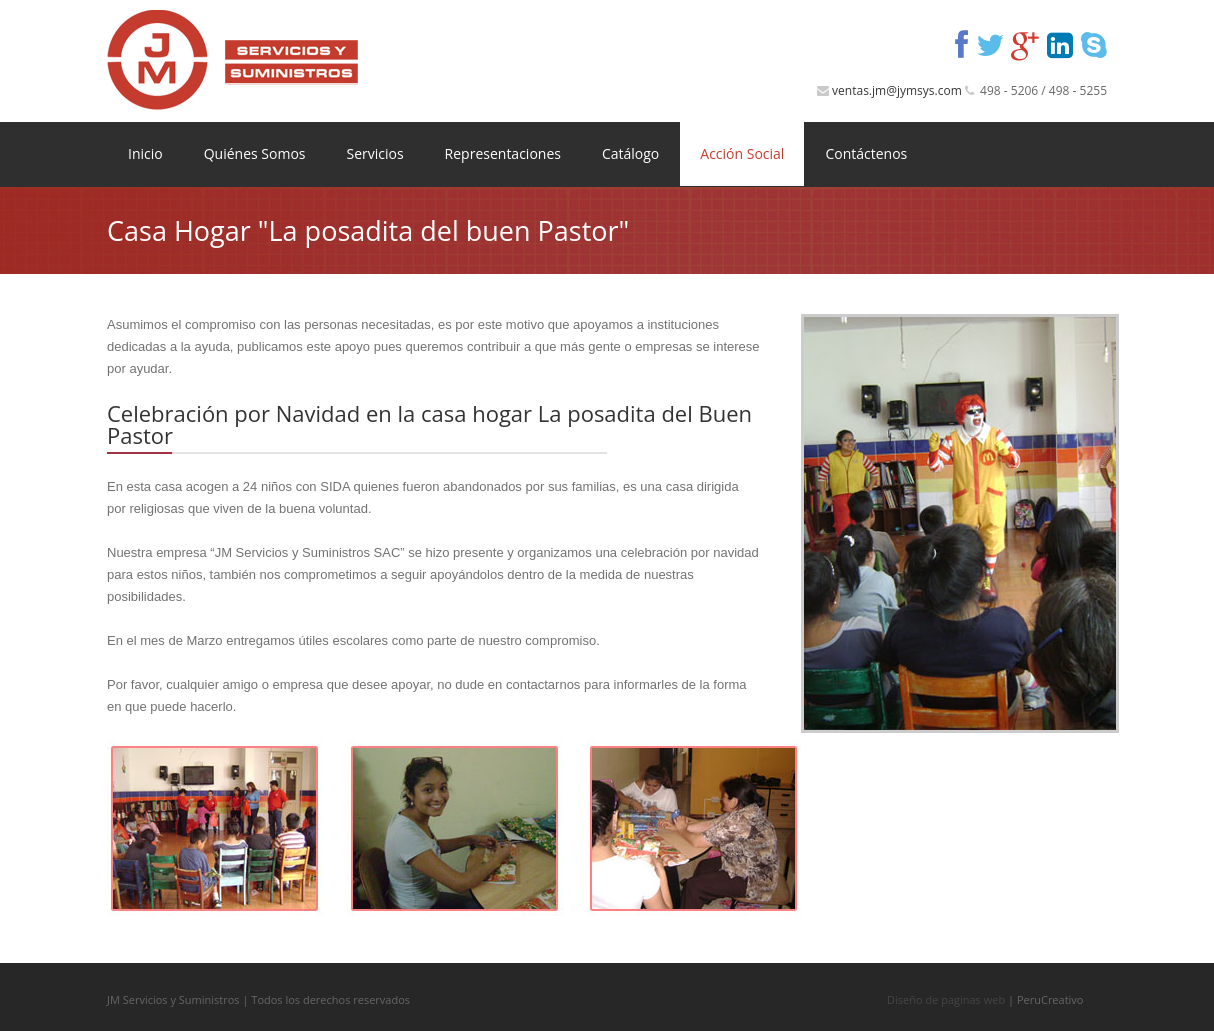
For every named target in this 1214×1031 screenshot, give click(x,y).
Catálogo (630, 153)
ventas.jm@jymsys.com (897, 90)
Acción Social (742, 153)
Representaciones (503, 153)
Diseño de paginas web (946, 999)
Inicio (145, 153)
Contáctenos (866, 153)
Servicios (374, 153)
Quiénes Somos (255, 153)
